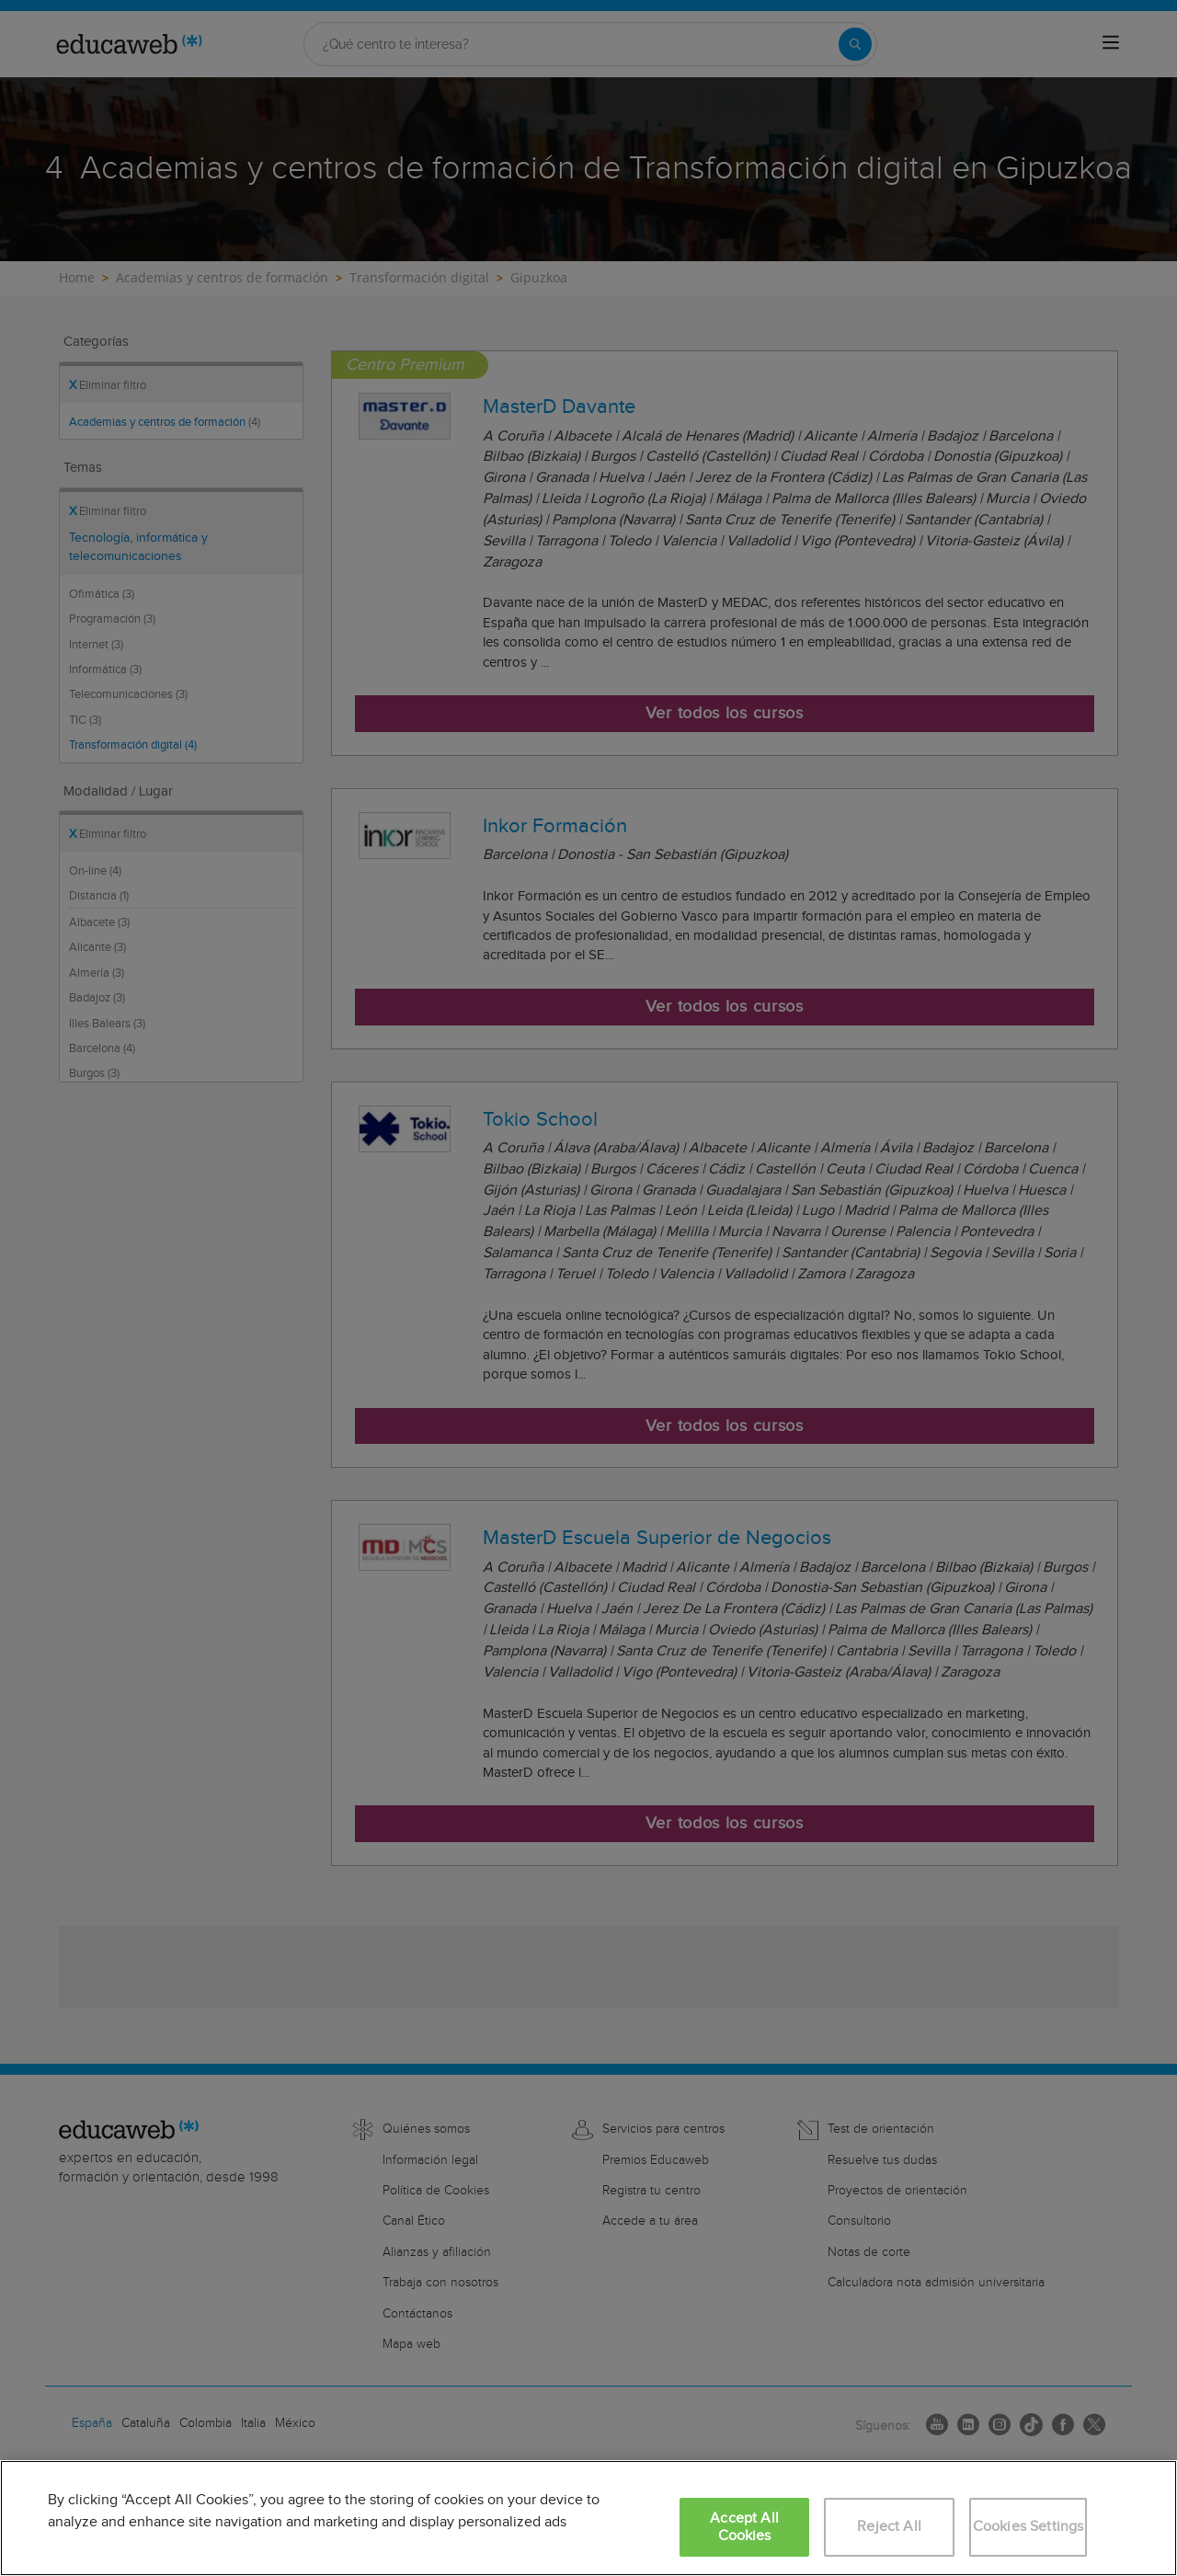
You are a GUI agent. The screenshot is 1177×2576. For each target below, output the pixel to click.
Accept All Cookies (744, 2527)
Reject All (889, 2527)
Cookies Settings (1028, 2527)
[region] (588, 2518)
